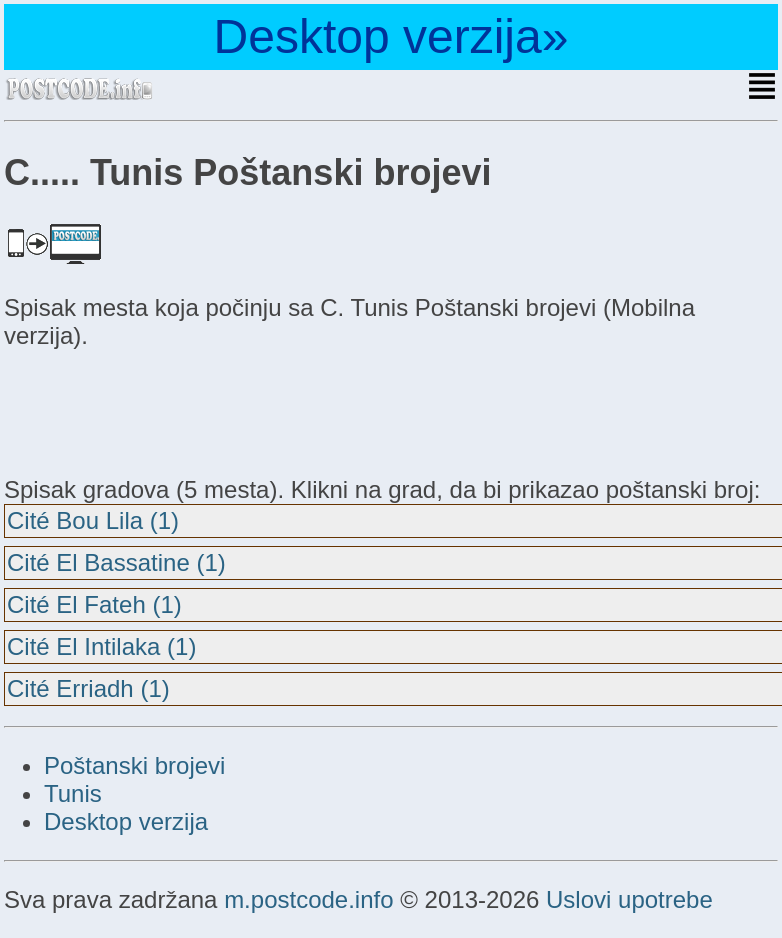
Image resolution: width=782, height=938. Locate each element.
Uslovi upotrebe (629, 899)
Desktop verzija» (391, 36)
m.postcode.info (308, 899)
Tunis (73, 793)
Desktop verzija (126, 821)
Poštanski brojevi (134, 765)
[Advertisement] (164, 410)
